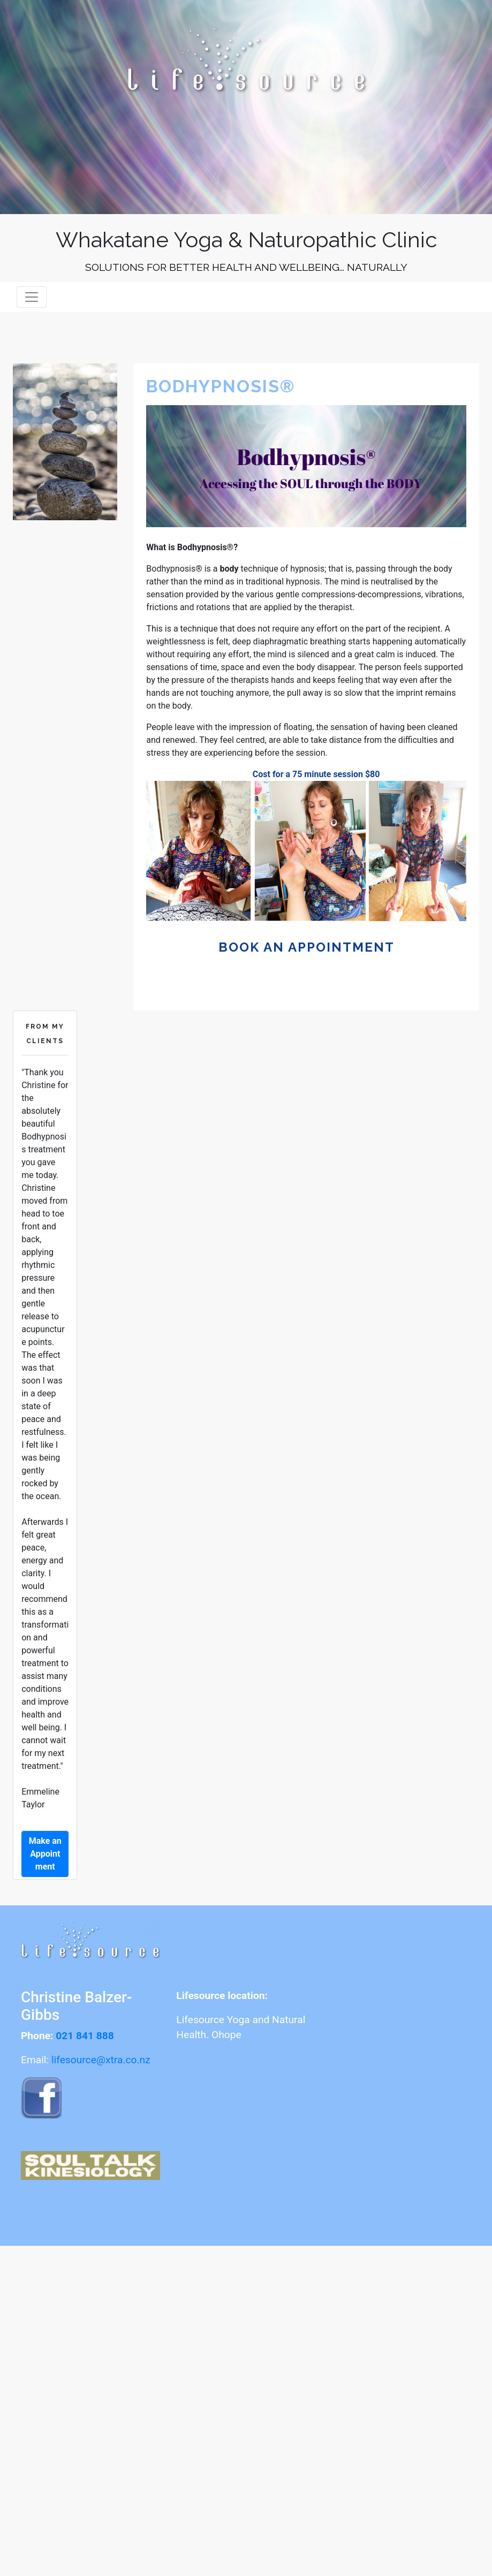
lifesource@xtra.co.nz (100, 2060)
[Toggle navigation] (32, 297)
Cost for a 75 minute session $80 (316, 774)
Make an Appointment (45, 1854)
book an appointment (306, 947)
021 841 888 (85, 2036)
